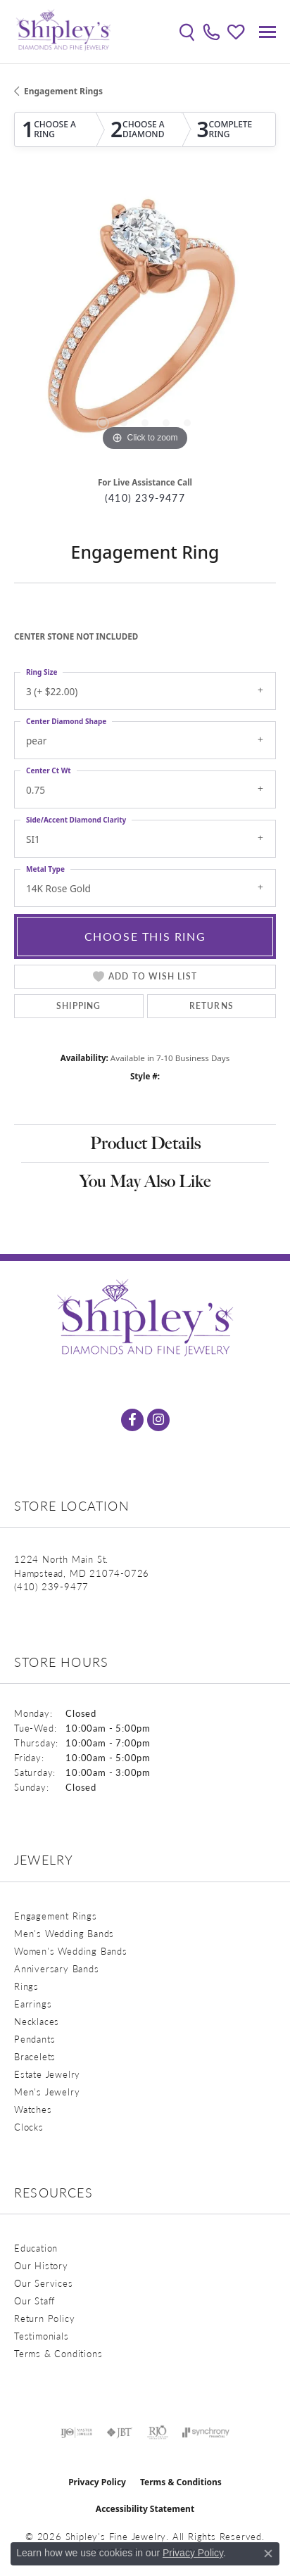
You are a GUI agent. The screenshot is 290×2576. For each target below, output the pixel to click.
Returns (211, 1006)
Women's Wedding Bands (70, 1951)
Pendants (34, 2038)
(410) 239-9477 (145, 498)
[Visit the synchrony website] (205, 2432)
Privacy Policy (97, 2482)
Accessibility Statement (145, 2509)
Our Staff (34, 2300)
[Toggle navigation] (267, 32)
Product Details (145, 1143)
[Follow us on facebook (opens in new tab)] (132, 1420)
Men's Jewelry (47, 2091)
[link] (211, 32)
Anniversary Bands (56, 1968)
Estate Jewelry (47, 2074)
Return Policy (44, 2318)
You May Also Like (145, 1181)
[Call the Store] (51, 1586)
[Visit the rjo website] (157, 2432)
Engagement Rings (63, 91)
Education (36, 2247)
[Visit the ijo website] (76, 2432)
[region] (145, 324)
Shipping (78, 1006)
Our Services (43, 2283)
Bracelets (35, 2056)
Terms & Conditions (58, 2353)
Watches (33, 2109)
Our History (41, 2265)
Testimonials (41, 2335)
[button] (187, 32)
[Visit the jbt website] (119, 2432)
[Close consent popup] (268, 2553)
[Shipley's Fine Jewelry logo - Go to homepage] (63, 31)
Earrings (32, 2003)
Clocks (29, 2126)
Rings (26, 1986)
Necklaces (36, 2021)
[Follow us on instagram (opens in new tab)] (158, 1420)
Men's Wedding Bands (64, 1933)
